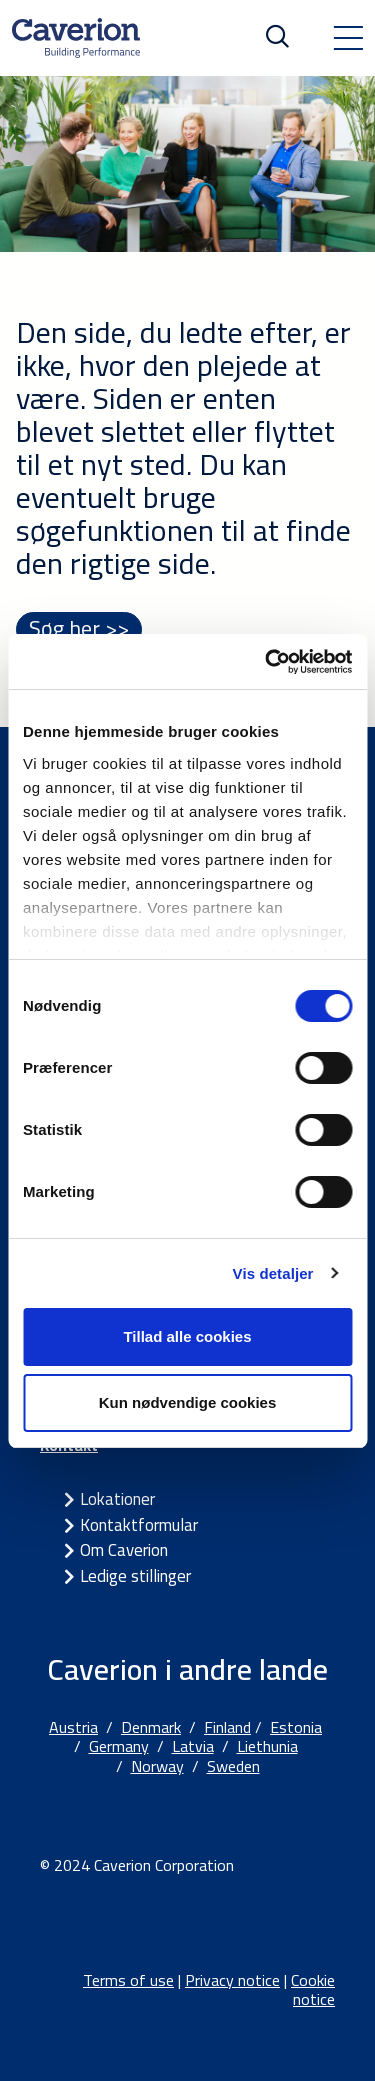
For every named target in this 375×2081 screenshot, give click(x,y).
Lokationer (117, 1499)
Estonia (296, 1727)
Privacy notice (232, 1980)
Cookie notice (313, 1989)
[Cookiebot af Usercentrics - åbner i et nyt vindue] (267, 662)
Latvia (193, 1746)
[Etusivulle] (76, 38)
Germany (119, 1746)
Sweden (233, 1766)
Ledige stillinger (135, 1576)
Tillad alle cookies (187, 1336)
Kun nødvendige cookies (188, 1402)
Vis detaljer (273, 1273)
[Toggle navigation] (348, 38)
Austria (73, 1727)
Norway (157, 1766)
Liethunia (267, 1746)
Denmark (151, 1727)
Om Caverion (124, 1550)
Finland (227, 1727)
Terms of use (128, 1980)
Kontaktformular (139, 1525)
